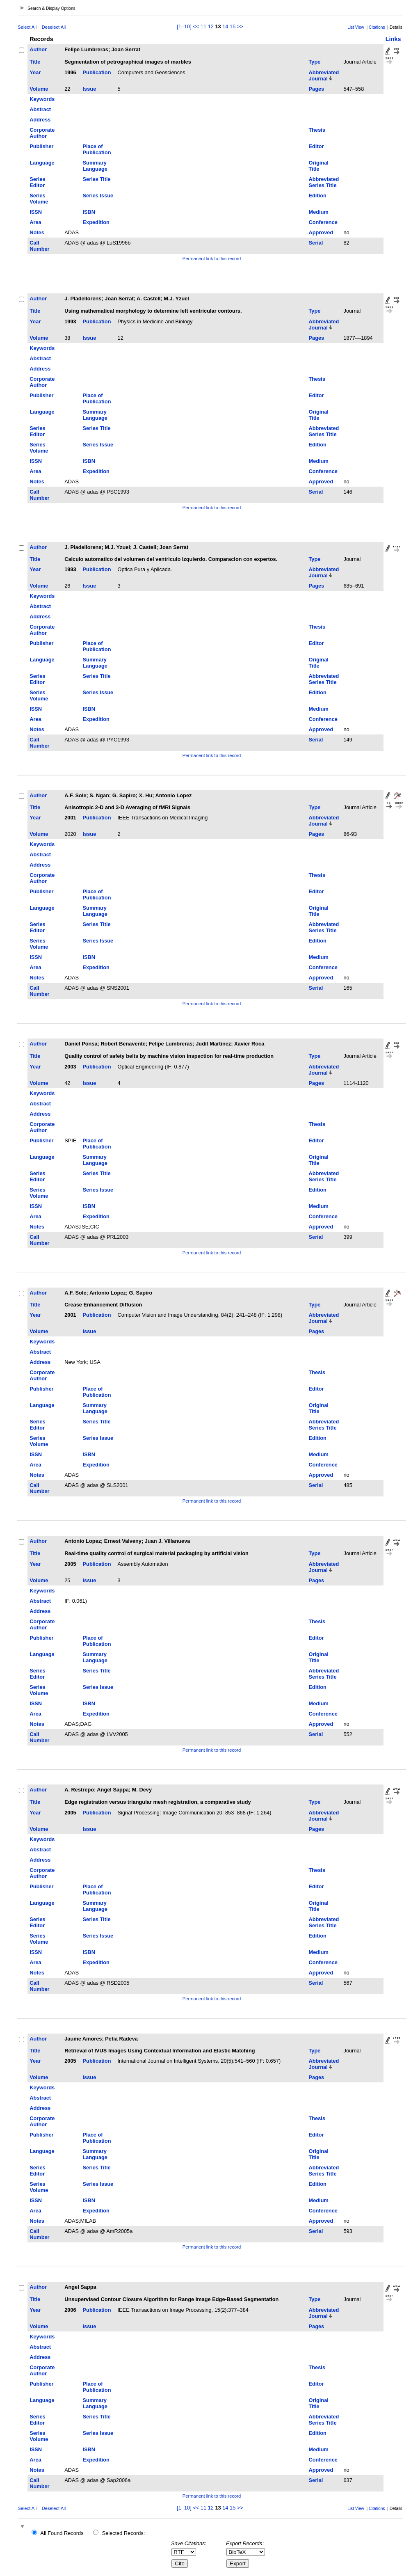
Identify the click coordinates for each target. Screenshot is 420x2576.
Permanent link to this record (212, 258)
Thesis (316, 130)
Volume (39, 89)
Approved (320, 232)
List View (355, 27)
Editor (316, 146)
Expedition (96, 222)
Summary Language (95, 166)
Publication (97, 72)
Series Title (97, 179)
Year (35, 72)
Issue (89, 89)
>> (240, 26)
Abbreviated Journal (323, 75)
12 (211, 26)
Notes (37, 232)
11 (203, 26)
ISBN (89, 212)
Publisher (41, 146)
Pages (316, 89)
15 (232, 26)
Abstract (40, 109)
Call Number (39, 246)
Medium (318, 212)
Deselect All (54, 27)
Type (314, 62)
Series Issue (98, 195)
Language (42, 163)
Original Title (318, 166)
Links (393, 39)
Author (38, 49)
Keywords (42, 99)
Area (35, 222)
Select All (27, 27)
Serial (315, 243)
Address (40, 120)
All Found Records (61, 2533)
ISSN (36, 212)
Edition (317, 195)
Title (35, 62)
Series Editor (37, 182)
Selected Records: (123, 2533)
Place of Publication (97, 149)
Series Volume (39, 198)
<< (196, 26)
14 (225, 26)
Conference (322, 222)
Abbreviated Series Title (323, 182)
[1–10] (185, 26)
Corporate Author (42, 133)
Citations (377, 27)
